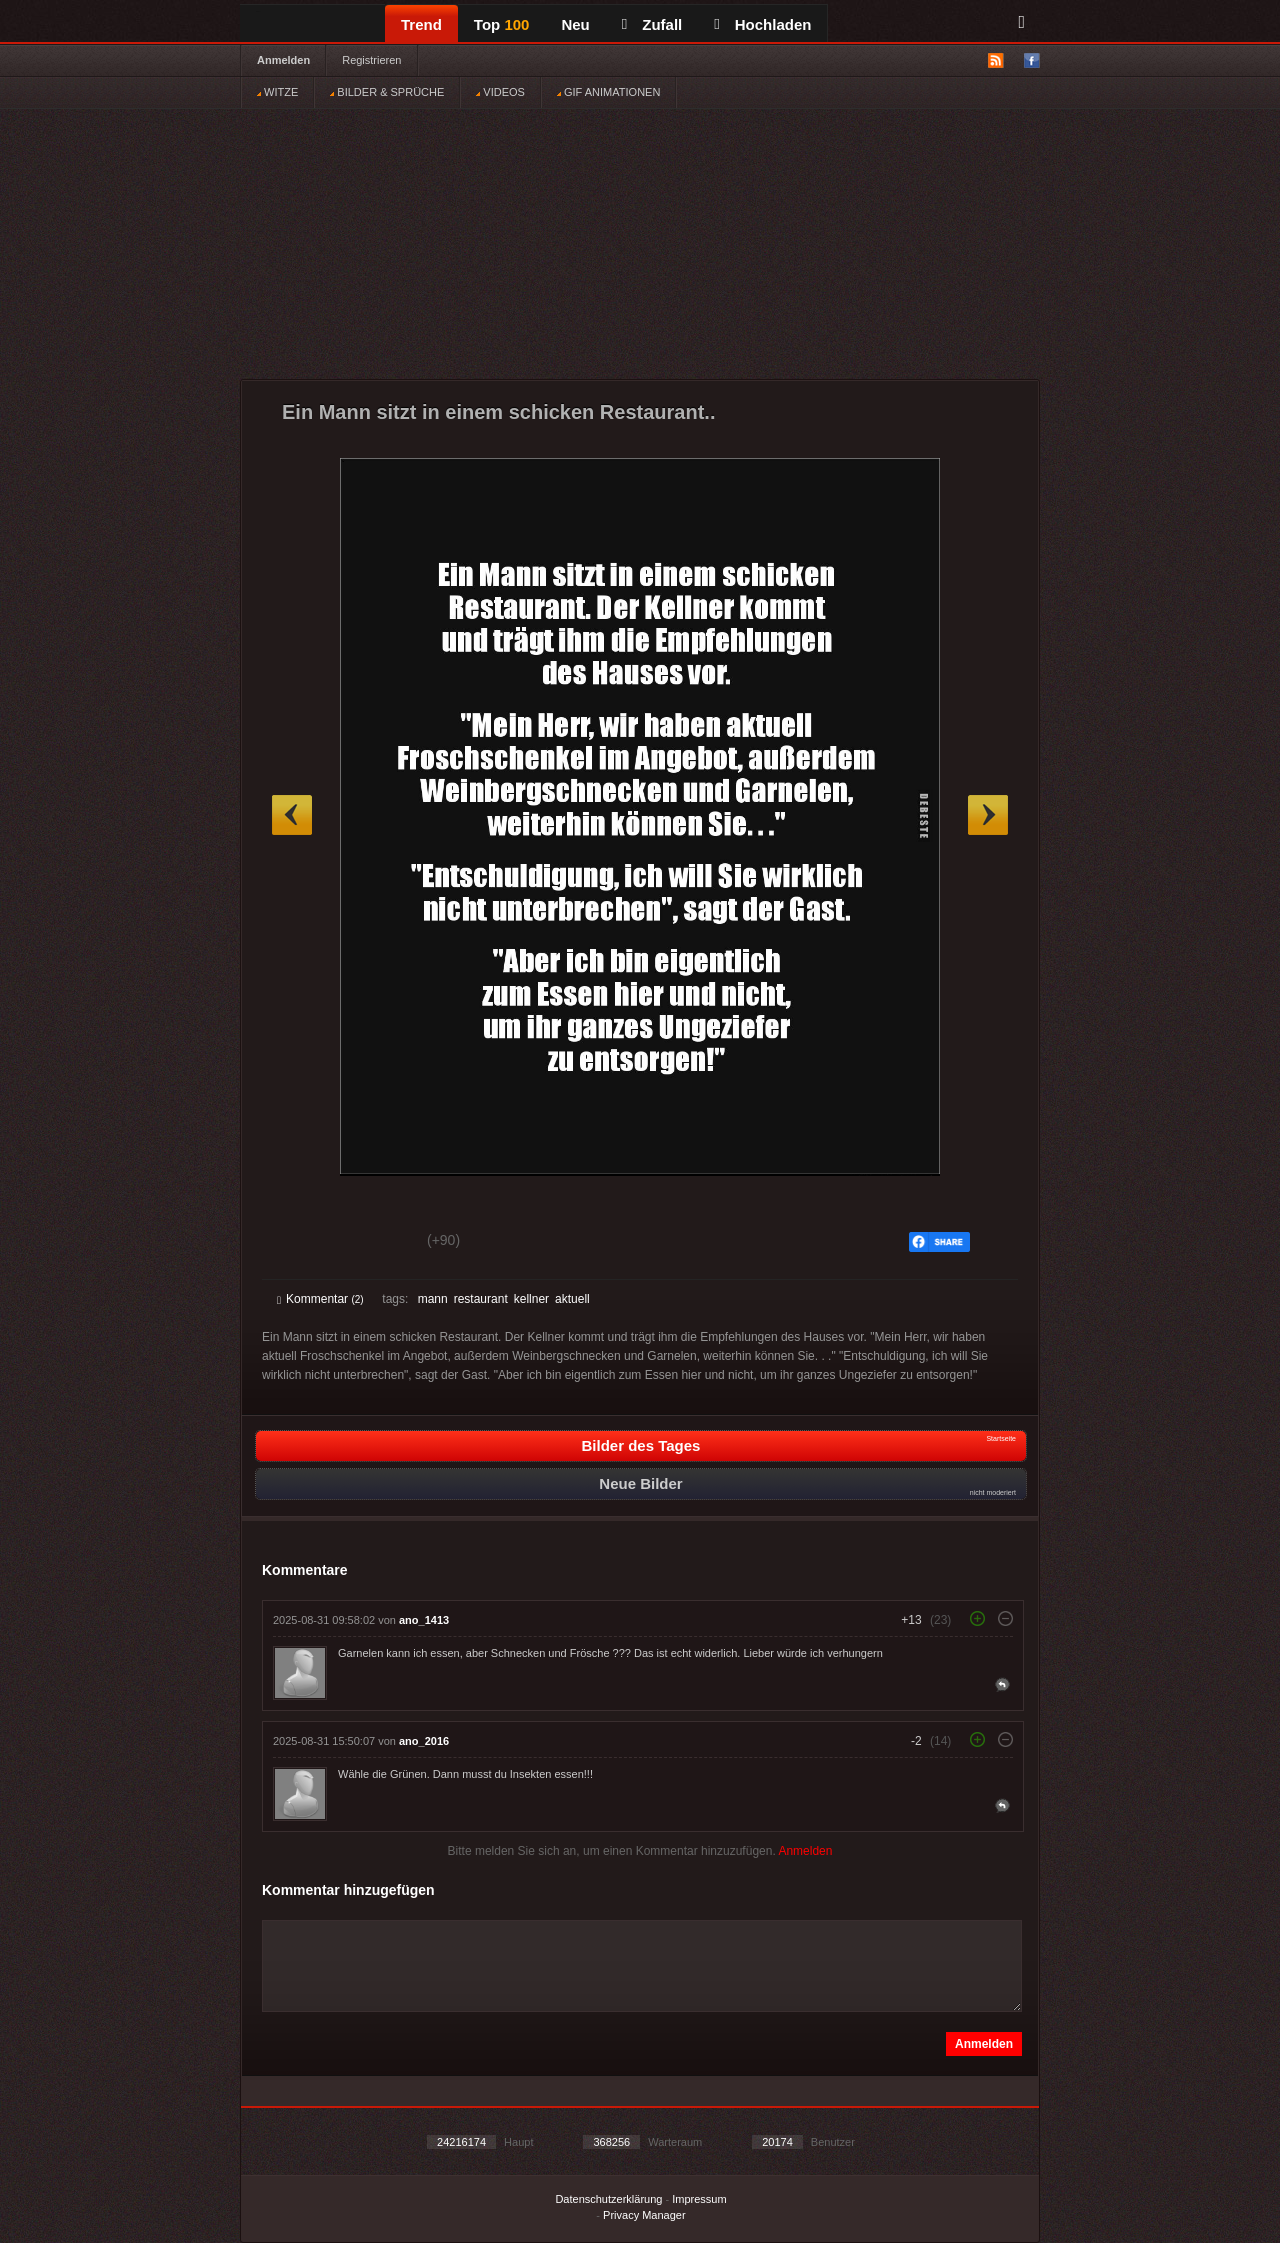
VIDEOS (500, 92)
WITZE (277, 92)
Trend (421, 24)
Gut (299, 1243)
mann (433, 1299)
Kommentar (320, 1299)
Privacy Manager (644, 2215)
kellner (531, 1299)
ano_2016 (424, 1741)
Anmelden (283, 60)
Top (502, 24)
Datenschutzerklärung (608, 2199)
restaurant (481, 1299)
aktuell (572, 1299)
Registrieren (371, 60)
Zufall (652, 24)
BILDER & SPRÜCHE (387, 92)
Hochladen (762, 24)
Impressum (699, 2199)
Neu (575, 24)
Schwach (374, 1243)
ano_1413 (424, 1620)
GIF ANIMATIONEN (608, 92)
